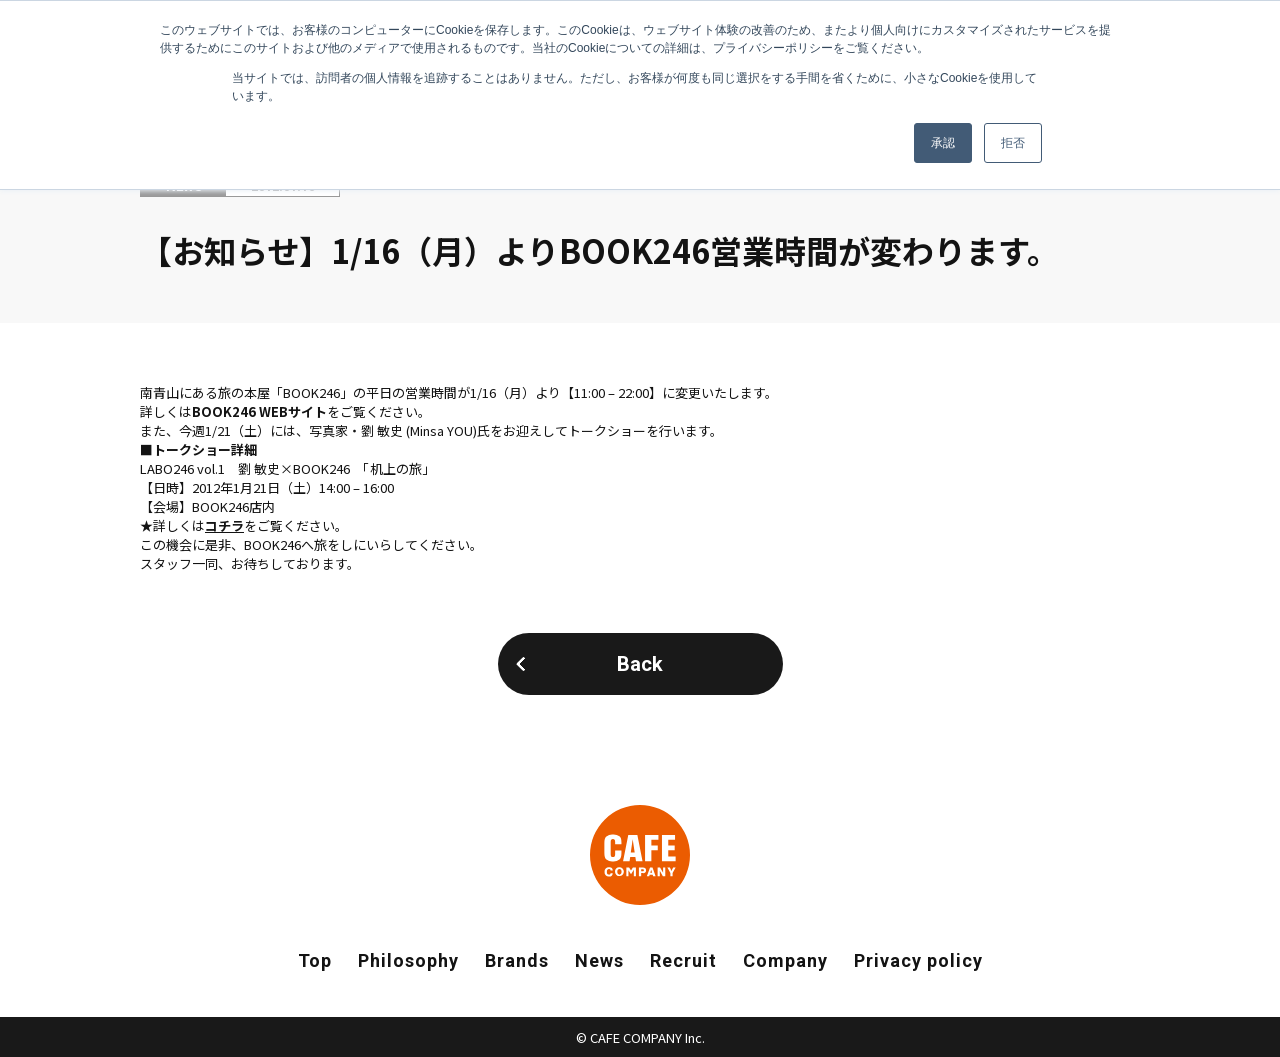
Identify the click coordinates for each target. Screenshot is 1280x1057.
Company (785, 960)
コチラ (224, 525)
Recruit (683, 960)
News (599, 960)
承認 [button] (943, 143)
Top (315, 960)
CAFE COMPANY (640, 855)
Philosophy (408, 960)
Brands (517, 960)
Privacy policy (918, 960)
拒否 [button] (1013, 143)
